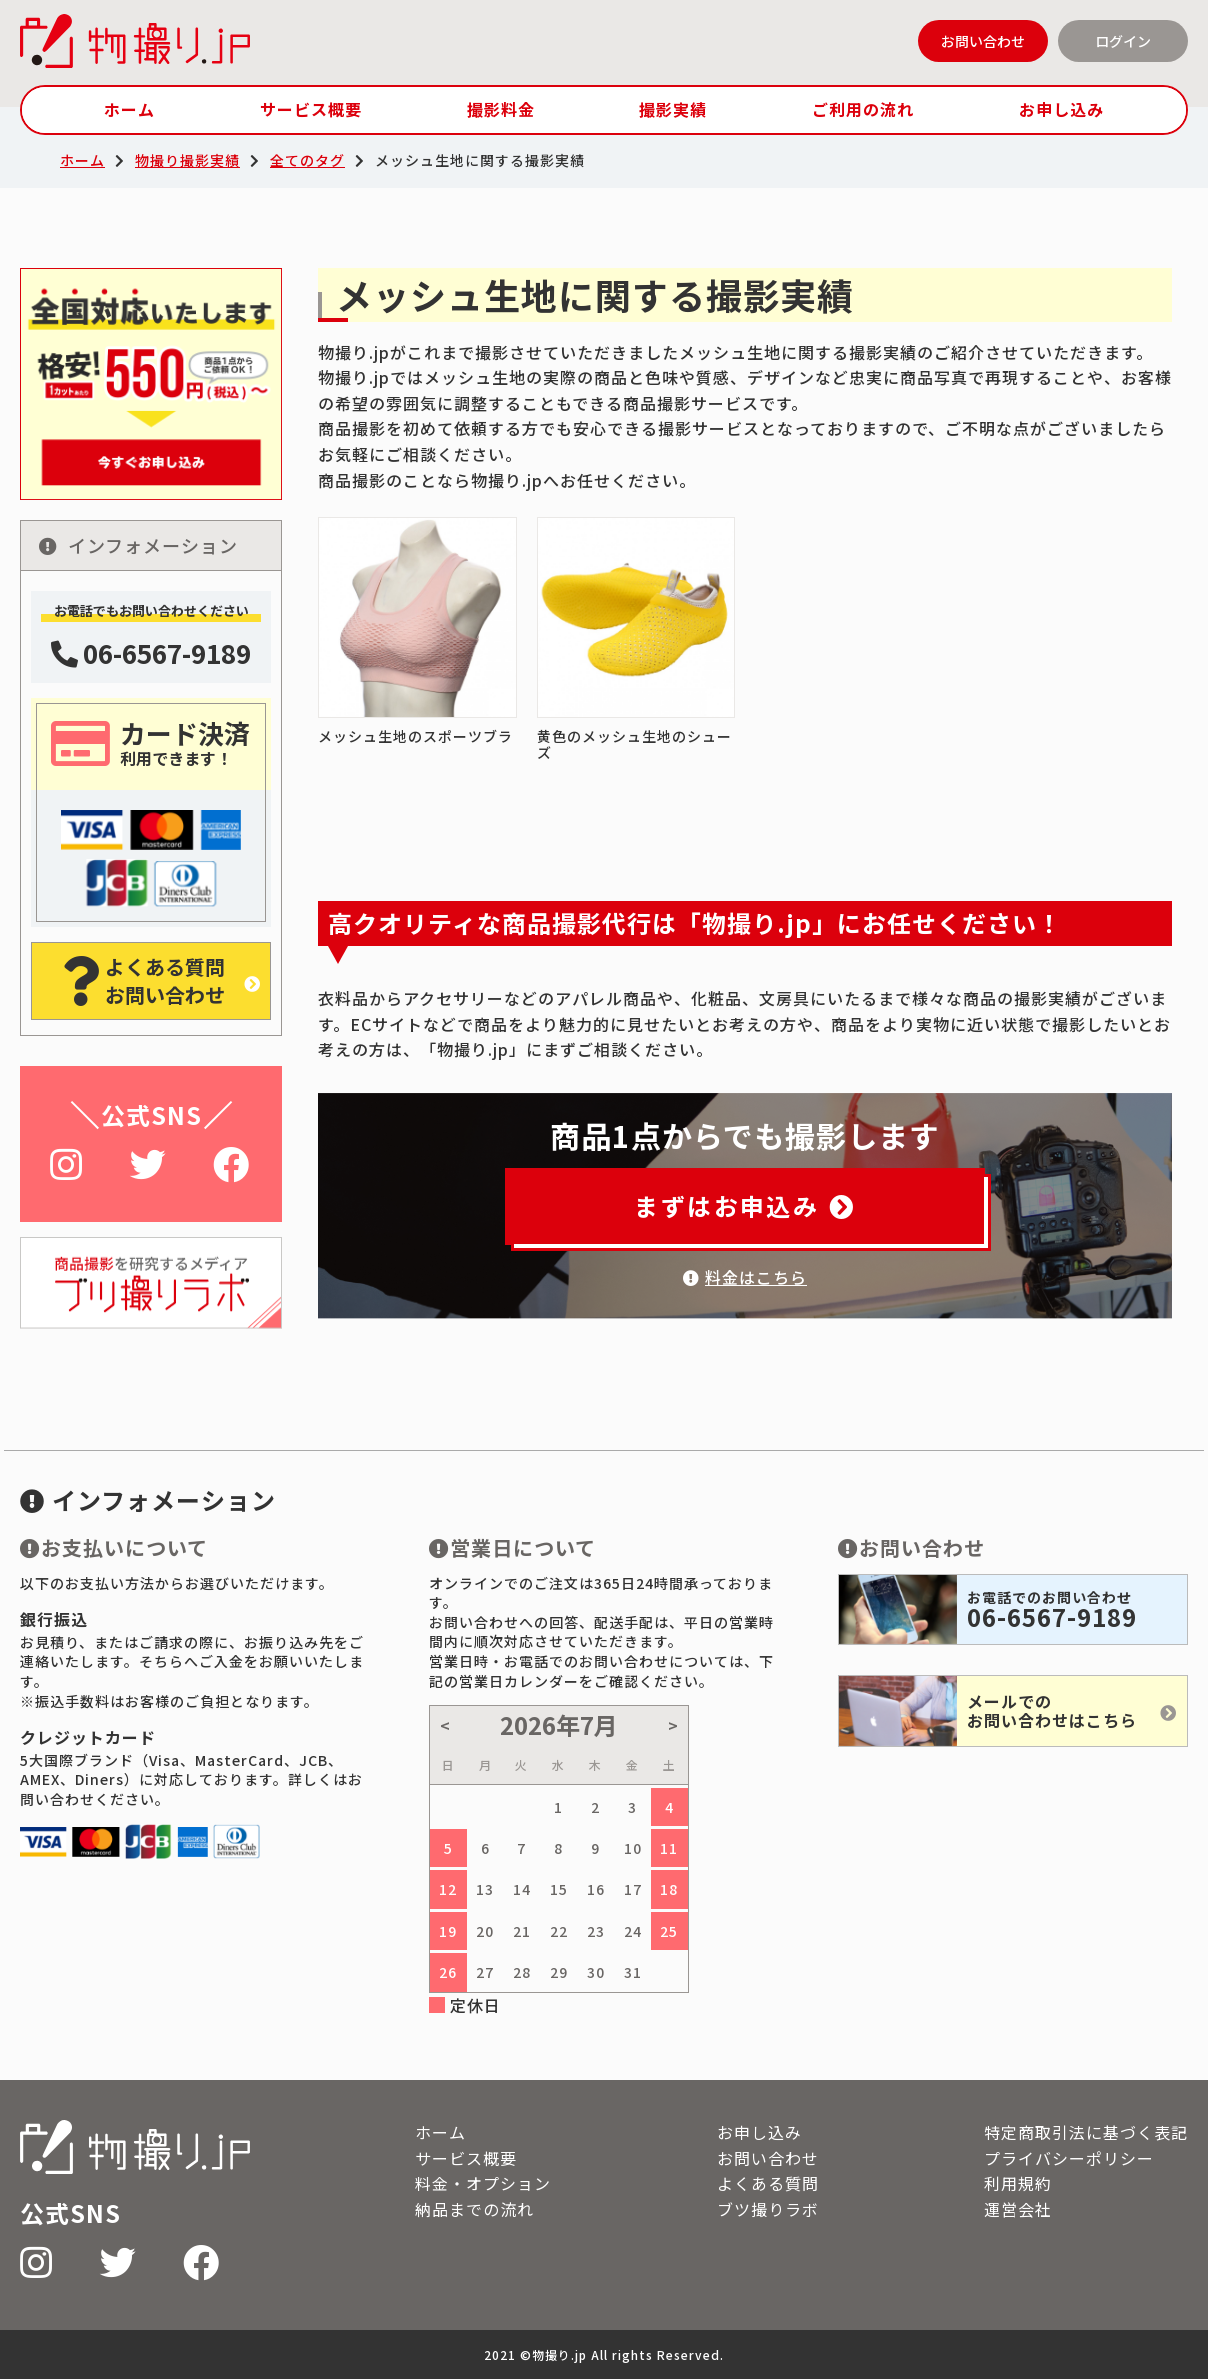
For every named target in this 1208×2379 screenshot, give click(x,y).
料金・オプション (483, 2183)
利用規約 (1018, 2183)
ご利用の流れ (863, 109)
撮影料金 (501, 109)
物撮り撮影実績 (187, 160)
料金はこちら (745, 1277)
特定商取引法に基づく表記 (1086, 2132)
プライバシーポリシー (1069, 2158)
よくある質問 (768, 2183)
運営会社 (1018, 2209)
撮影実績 (673, 109)
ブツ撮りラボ (768, 2209)
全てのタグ (307, 160)
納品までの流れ (474, 2209)
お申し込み (1061, 109)
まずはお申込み (744, 1205)
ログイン (1123, 41)
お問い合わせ (983, 41)
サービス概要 (311, 109)
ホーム (129, 109)
